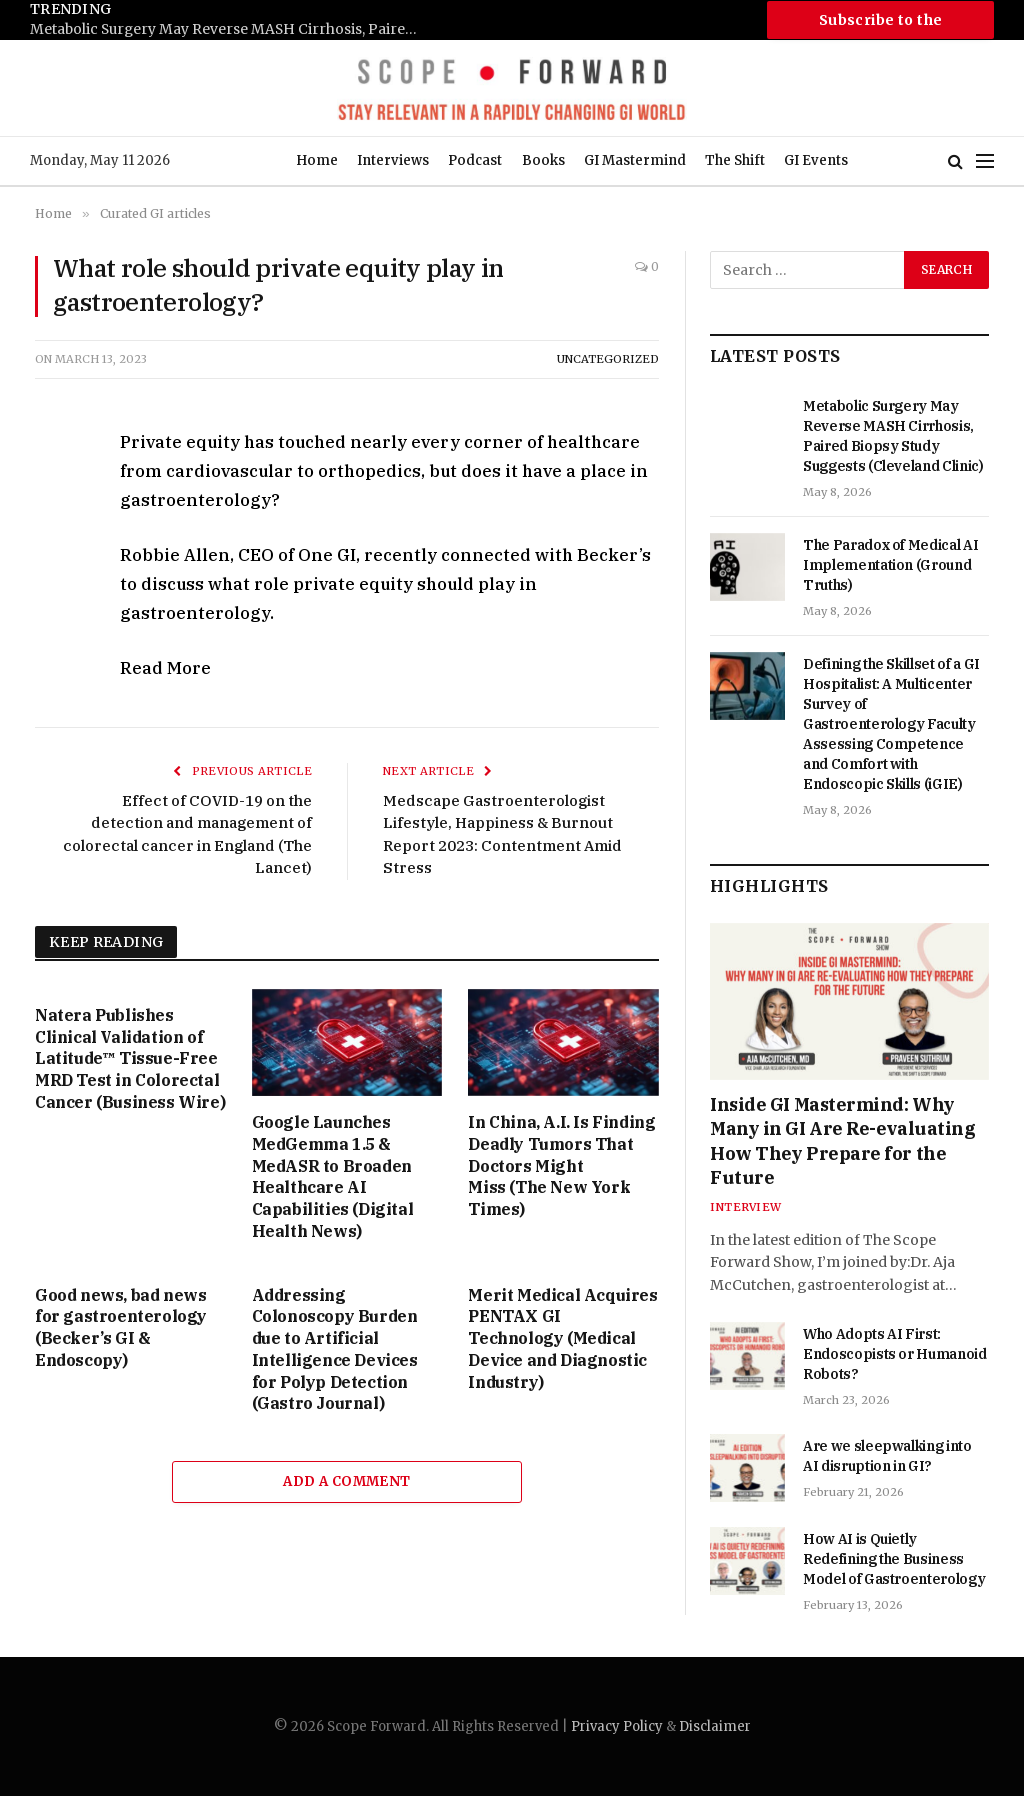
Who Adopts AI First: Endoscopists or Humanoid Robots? (895, 1354)
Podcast (475, 160)
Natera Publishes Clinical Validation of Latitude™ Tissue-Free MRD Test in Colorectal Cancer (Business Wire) (130, 1058)
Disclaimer (715, 1726)
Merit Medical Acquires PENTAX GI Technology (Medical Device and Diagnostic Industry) (562, 1338)
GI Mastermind (635, 160)
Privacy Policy (617, 1726)
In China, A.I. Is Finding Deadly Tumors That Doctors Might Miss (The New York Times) (561, 1165)
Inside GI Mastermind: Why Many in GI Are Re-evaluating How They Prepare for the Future (842, 1141)
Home (317, 160)
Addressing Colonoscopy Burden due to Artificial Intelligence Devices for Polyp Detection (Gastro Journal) (335, 1349)
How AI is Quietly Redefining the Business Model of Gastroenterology (894, 1559)
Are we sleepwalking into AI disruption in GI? (887, 1456)
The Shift (735, 160)
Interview (745, 1207)
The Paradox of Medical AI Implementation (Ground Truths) (890, 565)
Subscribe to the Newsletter (881, 25)
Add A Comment (346, 1481)
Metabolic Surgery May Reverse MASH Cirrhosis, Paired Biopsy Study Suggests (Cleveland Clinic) (230, 29)
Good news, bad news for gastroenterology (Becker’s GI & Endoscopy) (121, 1327)
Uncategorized (608, 359)
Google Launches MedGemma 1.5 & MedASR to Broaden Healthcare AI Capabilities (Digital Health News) (333, 1176)
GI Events (816, 160)
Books (543, 160)
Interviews (393, 160)
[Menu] (985, 161)
